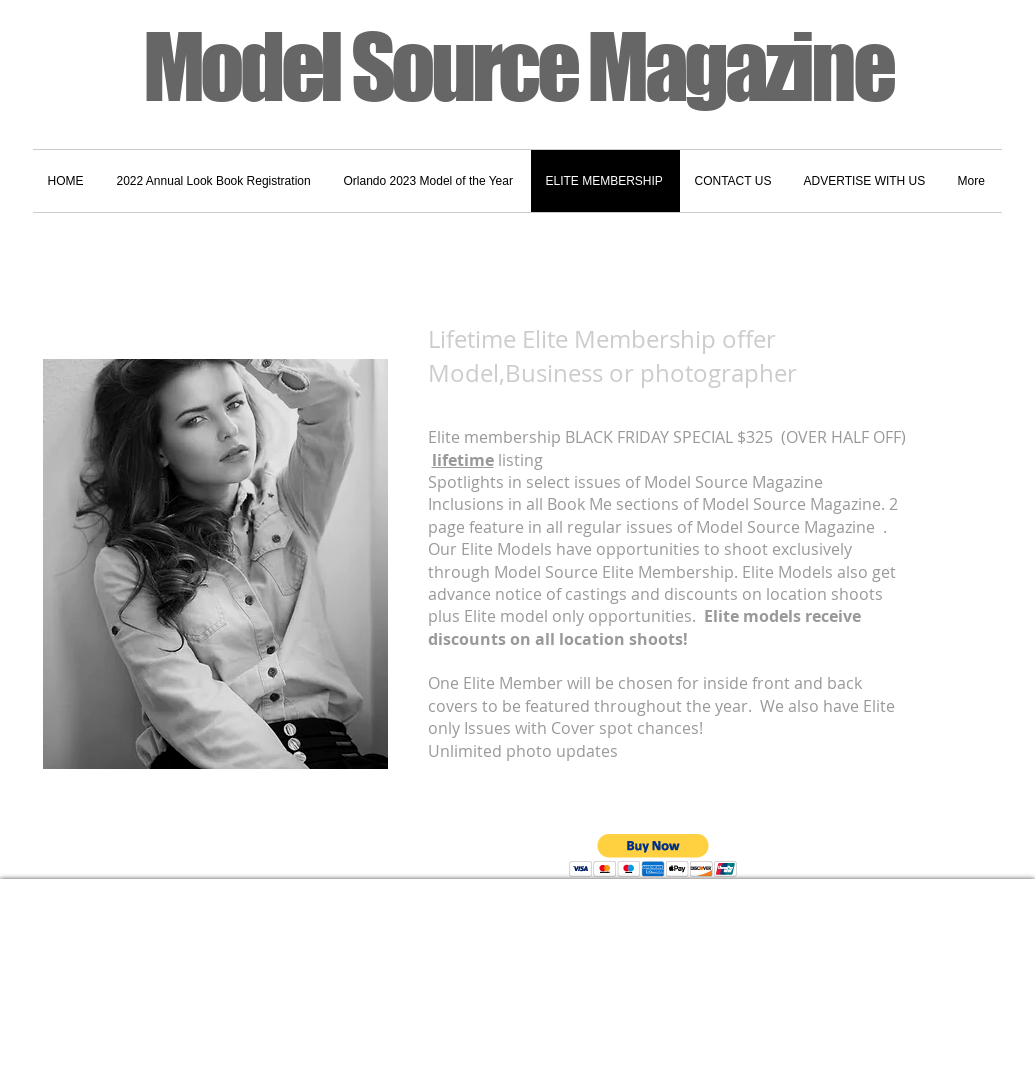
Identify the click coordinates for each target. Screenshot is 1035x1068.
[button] (653, 855)
